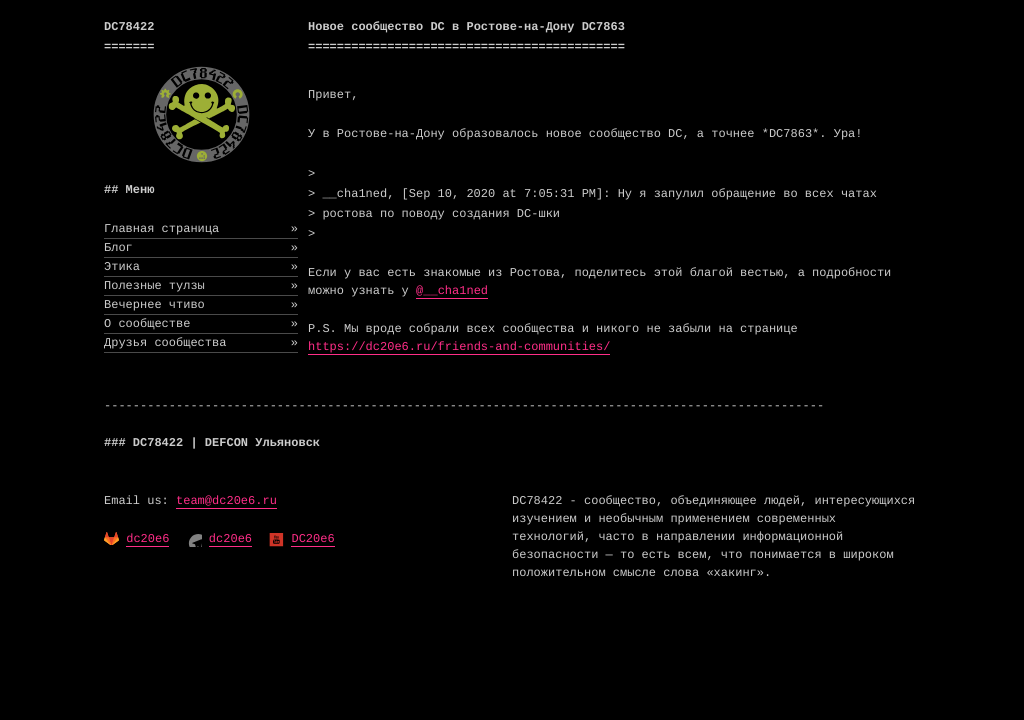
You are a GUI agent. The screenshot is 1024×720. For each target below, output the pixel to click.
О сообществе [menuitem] (201, 324)
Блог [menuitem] (201, 248)
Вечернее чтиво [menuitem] (201, 305)
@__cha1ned (452, 291)
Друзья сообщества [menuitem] (201, 343)
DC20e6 (312, 539)
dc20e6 (147, 539)
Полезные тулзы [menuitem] (201, 286)
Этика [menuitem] (201, 267)
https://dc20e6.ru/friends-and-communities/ (459, 347)
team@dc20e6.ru (226, 501)
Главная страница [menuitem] (201, 229)
